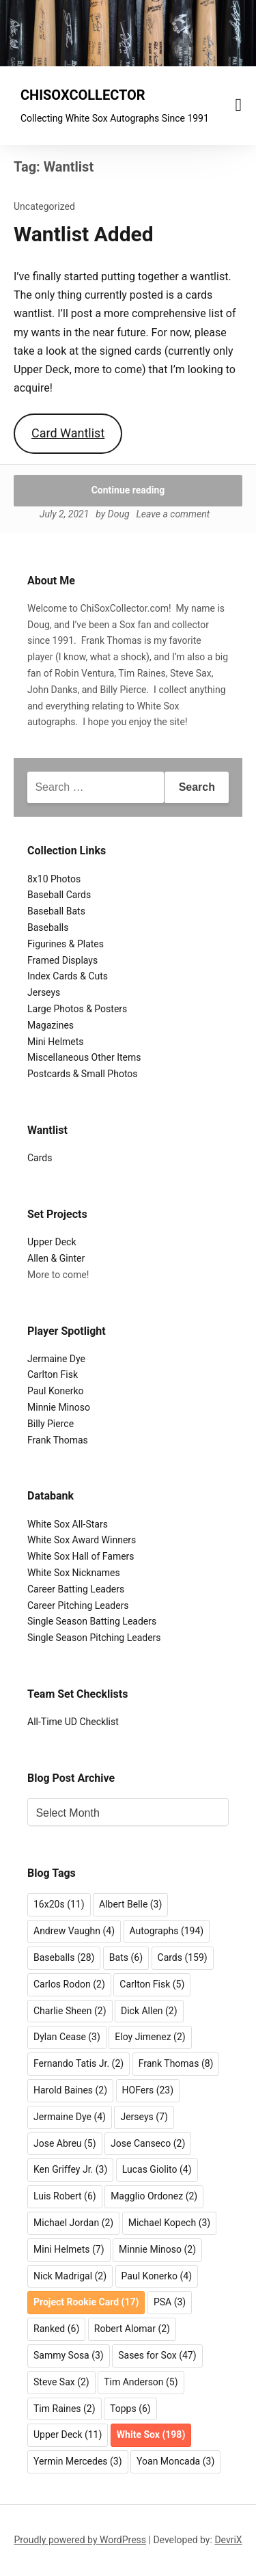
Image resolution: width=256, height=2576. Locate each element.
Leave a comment (173, 514)
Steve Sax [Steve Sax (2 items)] (61, 2381)
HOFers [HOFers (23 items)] (147, 2090)
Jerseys (43, 992)
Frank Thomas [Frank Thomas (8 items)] (176, 2063)
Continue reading (128, 490)
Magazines (50, 1025)
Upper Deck (51, 1241)
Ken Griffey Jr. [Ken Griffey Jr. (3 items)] (70, 2169)
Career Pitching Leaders (78, 1605)
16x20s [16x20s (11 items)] (59, 1904)
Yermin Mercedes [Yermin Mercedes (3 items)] (77, 2461)
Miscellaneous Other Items (84, 1057)
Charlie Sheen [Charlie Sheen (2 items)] (69, 2010)
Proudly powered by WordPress (80, 2539)
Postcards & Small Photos (82, 1073)
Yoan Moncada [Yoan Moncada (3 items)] (175, 2461)
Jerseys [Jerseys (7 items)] (143, 2116)
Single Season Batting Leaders (91, 1621)
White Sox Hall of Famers (80, 1556)
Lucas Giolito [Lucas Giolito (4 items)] (157, 2169)
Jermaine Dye (56, 1358)
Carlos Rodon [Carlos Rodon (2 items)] (69, 1984)
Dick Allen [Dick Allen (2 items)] (149, 2010)
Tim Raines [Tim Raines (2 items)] (64, 2408)
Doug (119, 514)
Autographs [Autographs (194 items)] (167, 1930)
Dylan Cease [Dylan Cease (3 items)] (66, 2036)
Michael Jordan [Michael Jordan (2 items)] (73, 2222)
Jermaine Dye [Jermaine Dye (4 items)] (69, 2116)
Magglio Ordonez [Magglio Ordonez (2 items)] (154, 2196)
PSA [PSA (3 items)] (170, 2301)
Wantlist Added (84, 234)
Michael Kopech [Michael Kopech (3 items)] (169, 2222)
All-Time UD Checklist (73, 1721)
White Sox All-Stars (67, 1524)
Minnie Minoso (58, 1407)
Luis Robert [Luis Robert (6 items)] (64, 2196)
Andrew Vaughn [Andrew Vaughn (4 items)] (74, 1930)
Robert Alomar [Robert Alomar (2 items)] (132, 2328)
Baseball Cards (59, 894)
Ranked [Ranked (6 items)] (56, 2328)
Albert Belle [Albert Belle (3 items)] (130, 1904)
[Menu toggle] (238, 105)
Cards (39, 1157)
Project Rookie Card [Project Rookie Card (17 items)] (86, 2301)
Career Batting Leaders (75, 1589)
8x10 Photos (54, 878)
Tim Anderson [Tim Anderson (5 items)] (140, 2381)
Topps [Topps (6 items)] (130, 2408)
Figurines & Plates (65, 943)
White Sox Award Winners (81, 1539)
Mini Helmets (55, 1041)
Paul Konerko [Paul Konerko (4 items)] (157, 2275)
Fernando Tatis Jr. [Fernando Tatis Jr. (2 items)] (78, 2063)
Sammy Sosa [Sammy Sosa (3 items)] (68, 2355)
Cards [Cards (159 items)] (183, 1957)
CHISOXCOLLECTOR (82, 95)
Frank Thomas (57, 1440)
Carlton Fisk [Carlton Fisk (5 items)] (151, 1984)
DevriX (228, 2539)
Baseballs (48, 927)
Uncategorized (44, 206)
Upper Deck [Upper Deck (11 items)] (67, 2434)
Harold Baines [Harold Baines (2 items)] (70, 2090)
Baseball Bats (56, 911)
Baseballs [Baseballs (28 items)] (63, 1957)
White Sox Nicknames (73, 1572)
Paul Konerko (55, 1390)
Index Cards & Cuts (67, 976)
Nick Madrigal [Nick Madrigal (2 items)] (69, 2275)
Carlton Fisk (52, 1374)
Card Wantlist (67, 433)
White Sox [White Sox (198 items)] (151, 2434)
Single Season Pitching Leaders (94, 1637)
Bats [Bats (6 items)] (126, 1957)
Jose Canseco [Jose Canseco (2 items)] (148, 2143)
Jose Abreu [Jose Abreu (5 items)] (64, 2143)
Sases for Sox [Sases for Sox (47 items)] (157, 2355)
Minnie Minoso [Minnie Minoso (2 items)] (157, 2249)
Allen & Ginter (56, 1258)
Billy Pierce (50, 1423)
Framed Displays (62, 960)
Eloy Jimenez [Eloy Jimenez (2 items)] (150, 2036)
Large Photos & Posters (77, 1008)
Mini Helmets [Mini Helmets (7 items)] (68, 2249)
